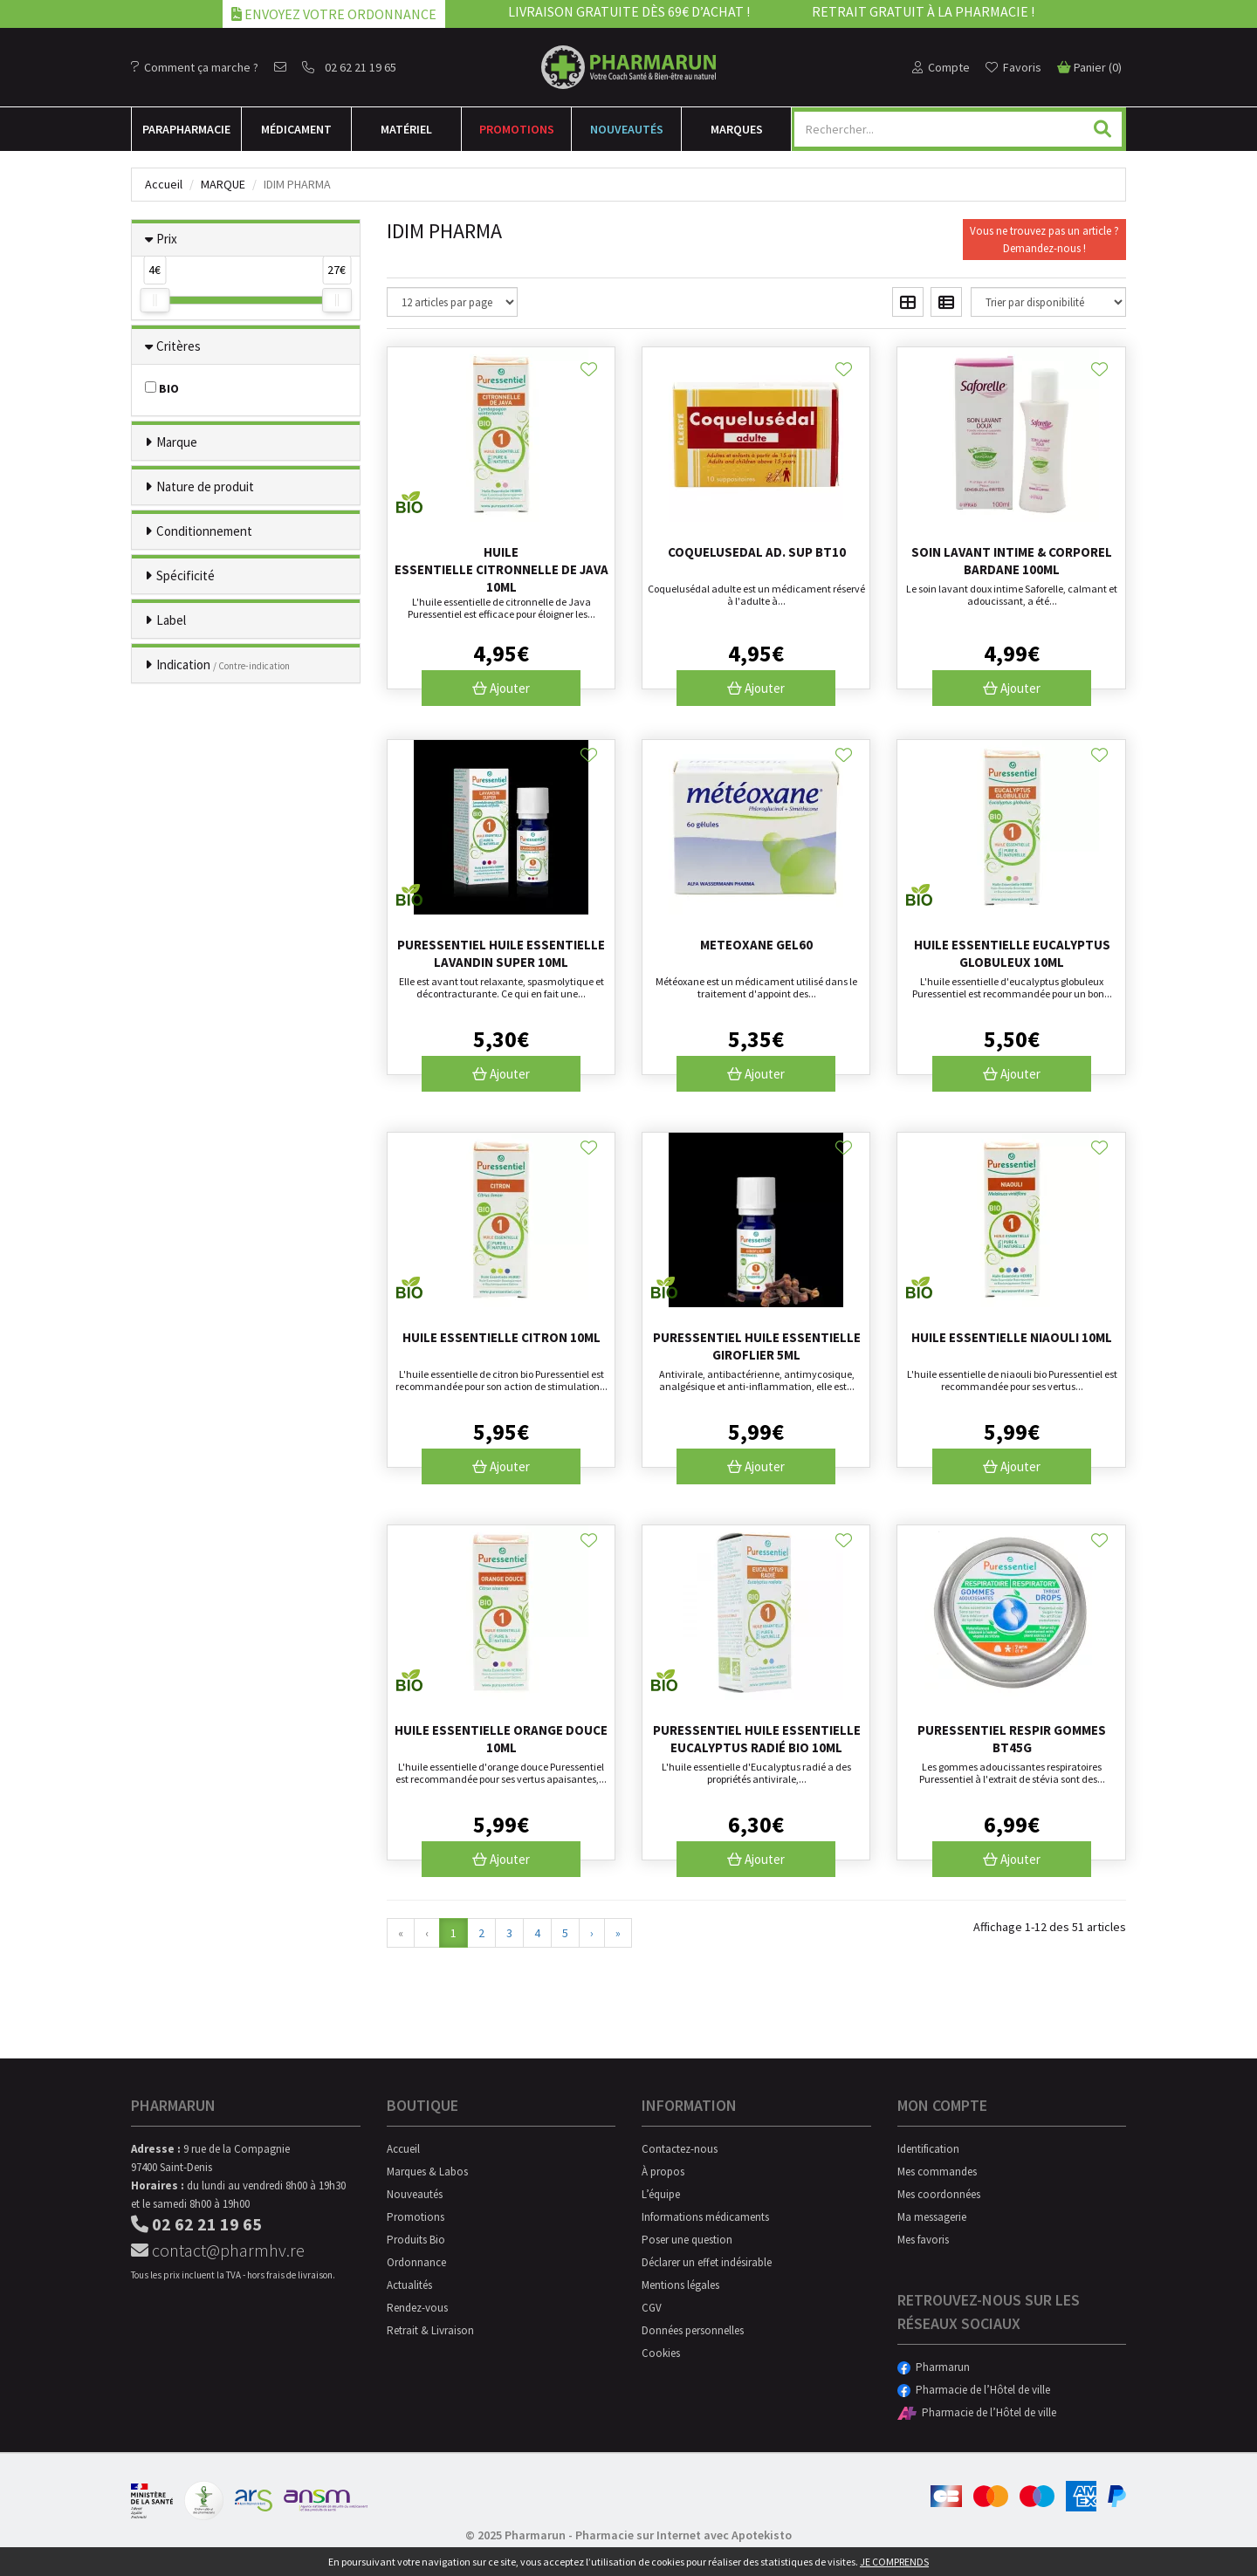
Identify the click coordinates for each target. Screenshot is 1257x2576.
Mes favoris (923, 2239)
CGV (652, 2307)
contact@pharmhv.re (218, 2250)
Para (186, 129)
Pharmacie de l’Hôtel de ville (973, 2389)
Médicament (296, 129)
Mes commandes (937, 2171)
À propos (663, 2171)
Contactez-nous (680, 2148)
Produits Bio (416, 2239)
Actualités (409, 2285)
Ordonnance (416, 2262)
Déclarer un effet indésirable (707, 2262)
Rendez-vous (417, 2307)
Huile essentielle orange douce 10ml (501, 1739)
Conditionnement (204, 531)
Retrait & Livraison (430, 2330)
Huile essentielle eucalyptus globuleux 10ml (1012, 953)
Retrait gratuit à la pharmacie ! (923, 11)
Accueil (163, 184)
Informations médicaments (705, 2216)
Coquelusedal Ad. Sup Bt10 (757, 552)
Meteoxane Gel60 (756, 944)
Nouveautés (626, 129)
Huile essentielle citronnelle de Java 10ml (501, 569)
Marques (737, 129)
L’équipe (661, 2194)
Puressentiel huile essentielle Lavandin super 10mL (501, 953)
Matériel (406, 129)
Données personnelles (693, 2330)
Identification (928, 2148)
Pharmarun (933, 2367)
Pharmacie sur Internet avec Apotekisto (683, 2535)
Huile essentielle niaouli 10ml (1011, 1337)
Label (171, 620)
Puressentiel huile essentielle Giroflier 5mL (757, 1346)
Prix (166, 238)
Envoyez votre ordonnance (333, 14)
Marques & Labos (427, 2171)
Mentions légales (680, 2285)
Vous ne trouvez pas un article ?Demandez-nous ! (1044, 239)
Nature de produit (205, 486)
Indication (223, 664)
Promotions (516, 129)
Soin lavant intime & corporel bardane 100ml (1011, 561)
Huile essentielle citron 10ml (501, 1337)
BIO (162, 388)
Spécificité (185, 575)
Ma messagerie (931, 2216)
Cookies (661, 2353)
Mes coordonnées (938, 2194)
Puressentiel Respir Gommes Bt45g (1011, 1739)
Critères (178, 346)
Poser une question (687, 2239)
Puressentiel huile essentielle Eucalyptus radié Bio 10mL (757, 1739)
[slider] (154, 300)
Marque (223, 184)
